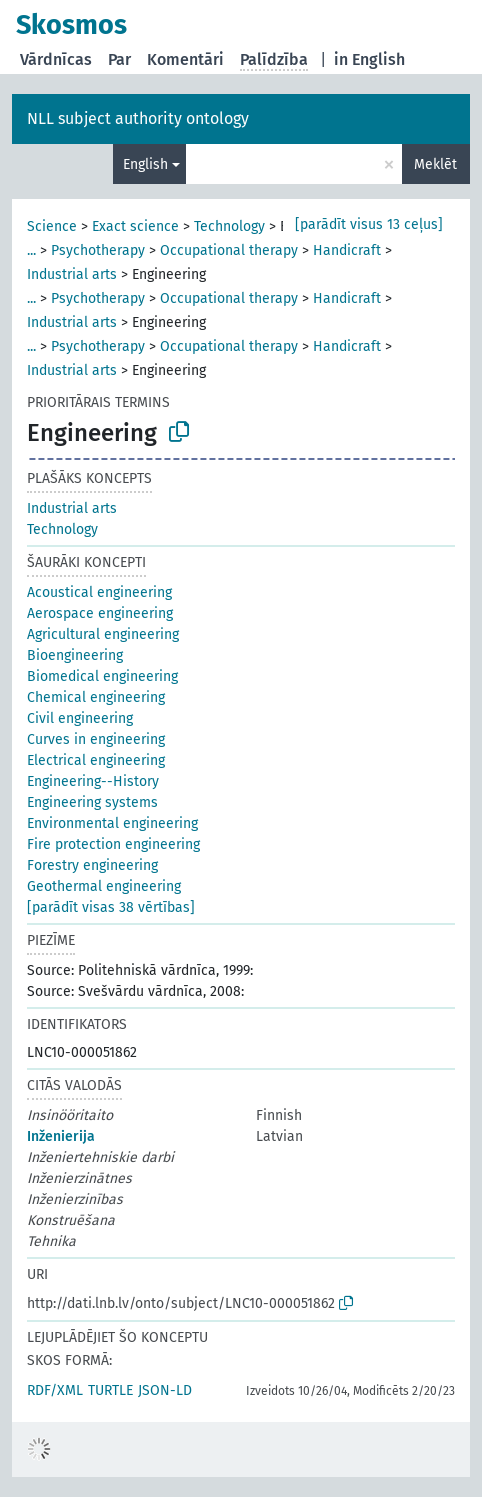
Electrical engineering (96, 760)
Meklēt (435, 164)
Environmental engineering (112, 823)
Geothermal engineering (104, 886)
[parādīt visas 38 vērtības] (111, 907)
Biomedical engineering (102, 676)
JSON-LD (165, 1390)
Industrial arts (72, 274)
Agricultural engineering (103, 634)
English (145, 164)
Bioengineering (75, 655)
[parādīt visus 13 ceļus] (369, 224)
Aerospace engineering (100, 613)
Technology (229, 226)
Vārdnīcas (56, 59)
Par (119, 59)
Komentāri (185, 59)
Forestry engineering (92, 865)
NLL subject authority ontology (138, 118)
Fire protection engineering (113, 844)
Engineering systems (92, 802)
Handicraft (347, 250)
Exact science (135, 226)
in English (369, 59)
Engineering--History (93, 781)
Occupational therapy (229, 250)
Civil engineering (80, 718)
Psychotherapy (98, 250)
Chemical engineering (96, 697)
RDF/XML (55, 1390)
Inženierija (61, 1136)
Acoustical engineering (99, 592)
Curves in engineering (96, 739)
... (31, 250)
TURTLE (110, 1390)
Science (52, 226)
